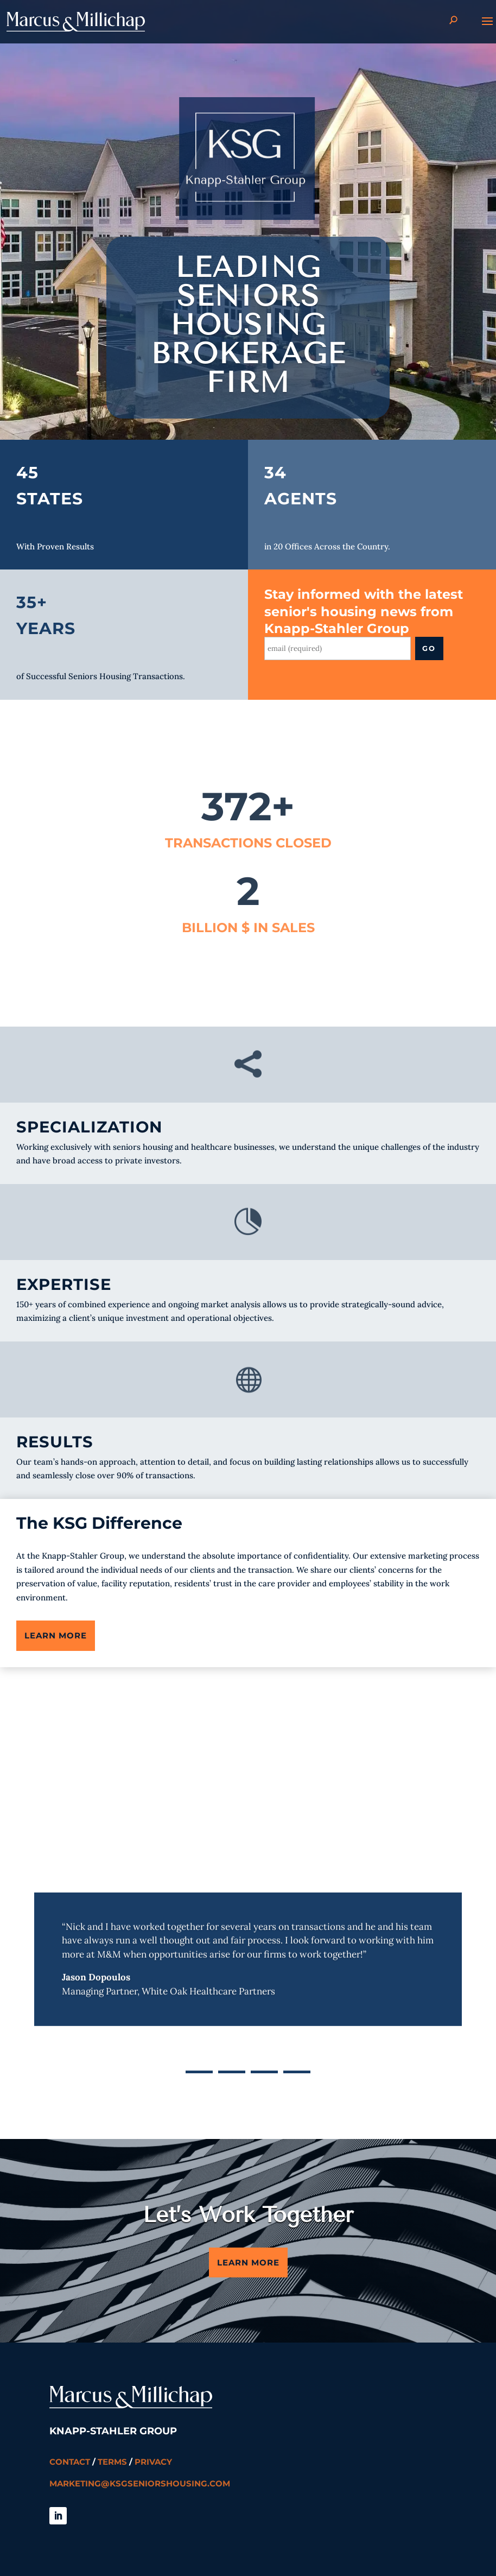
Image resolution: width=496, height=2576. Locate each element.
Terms (112, 2462)
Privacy (153, 2462)
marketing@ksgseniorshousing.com (139, 2483)
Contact (69, 2462)
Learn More (55, 1635)
